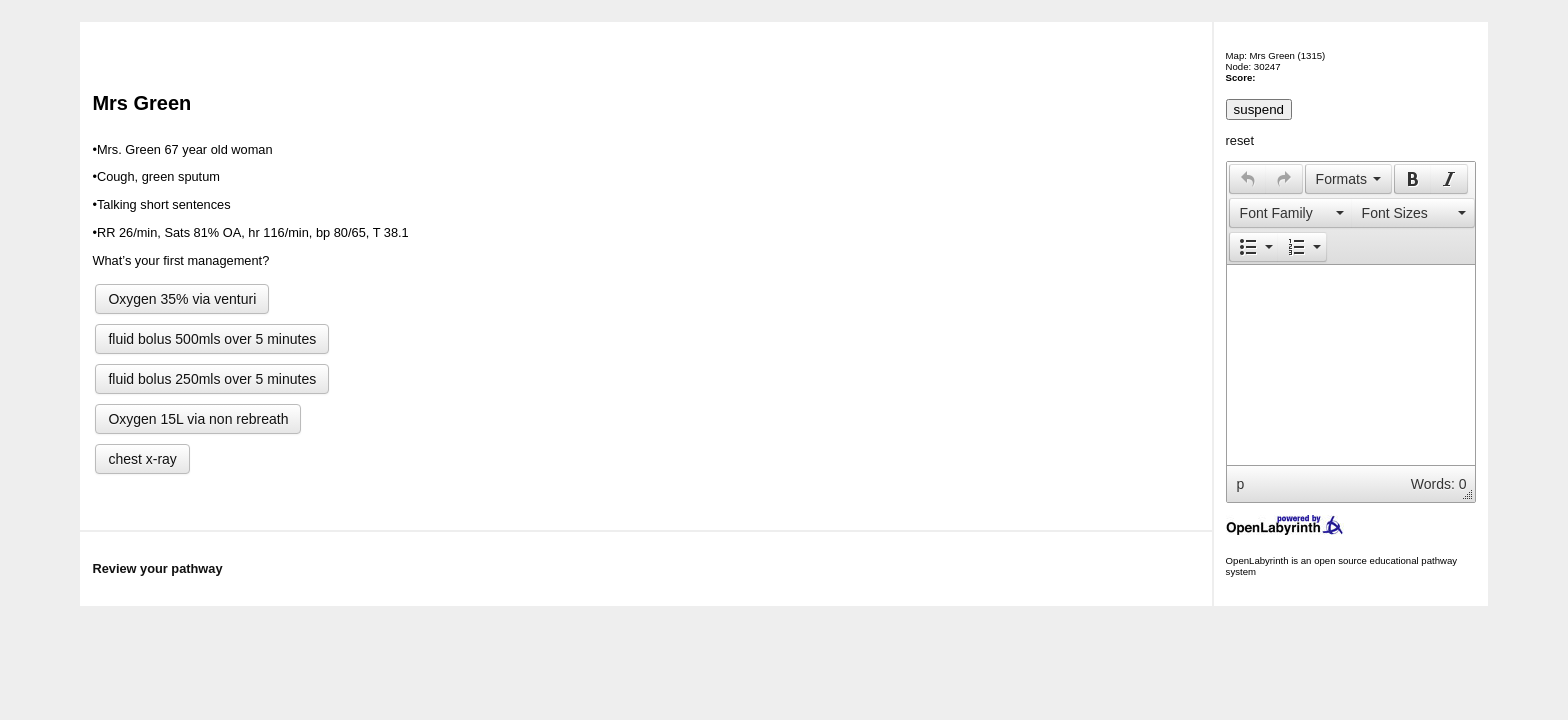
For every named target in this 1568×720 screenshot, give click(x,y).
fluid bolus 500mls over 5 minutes (212, 339)
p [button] (1241, 484)
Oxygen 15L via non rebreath (198, 419)
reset (1240, 140)
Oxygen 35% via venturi (182, 299)
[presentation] (1248, 179)
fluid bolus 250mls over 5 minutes (212, 379)
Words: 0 (1439, 484)
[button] (1247, 179)
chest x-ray (142, 459)
